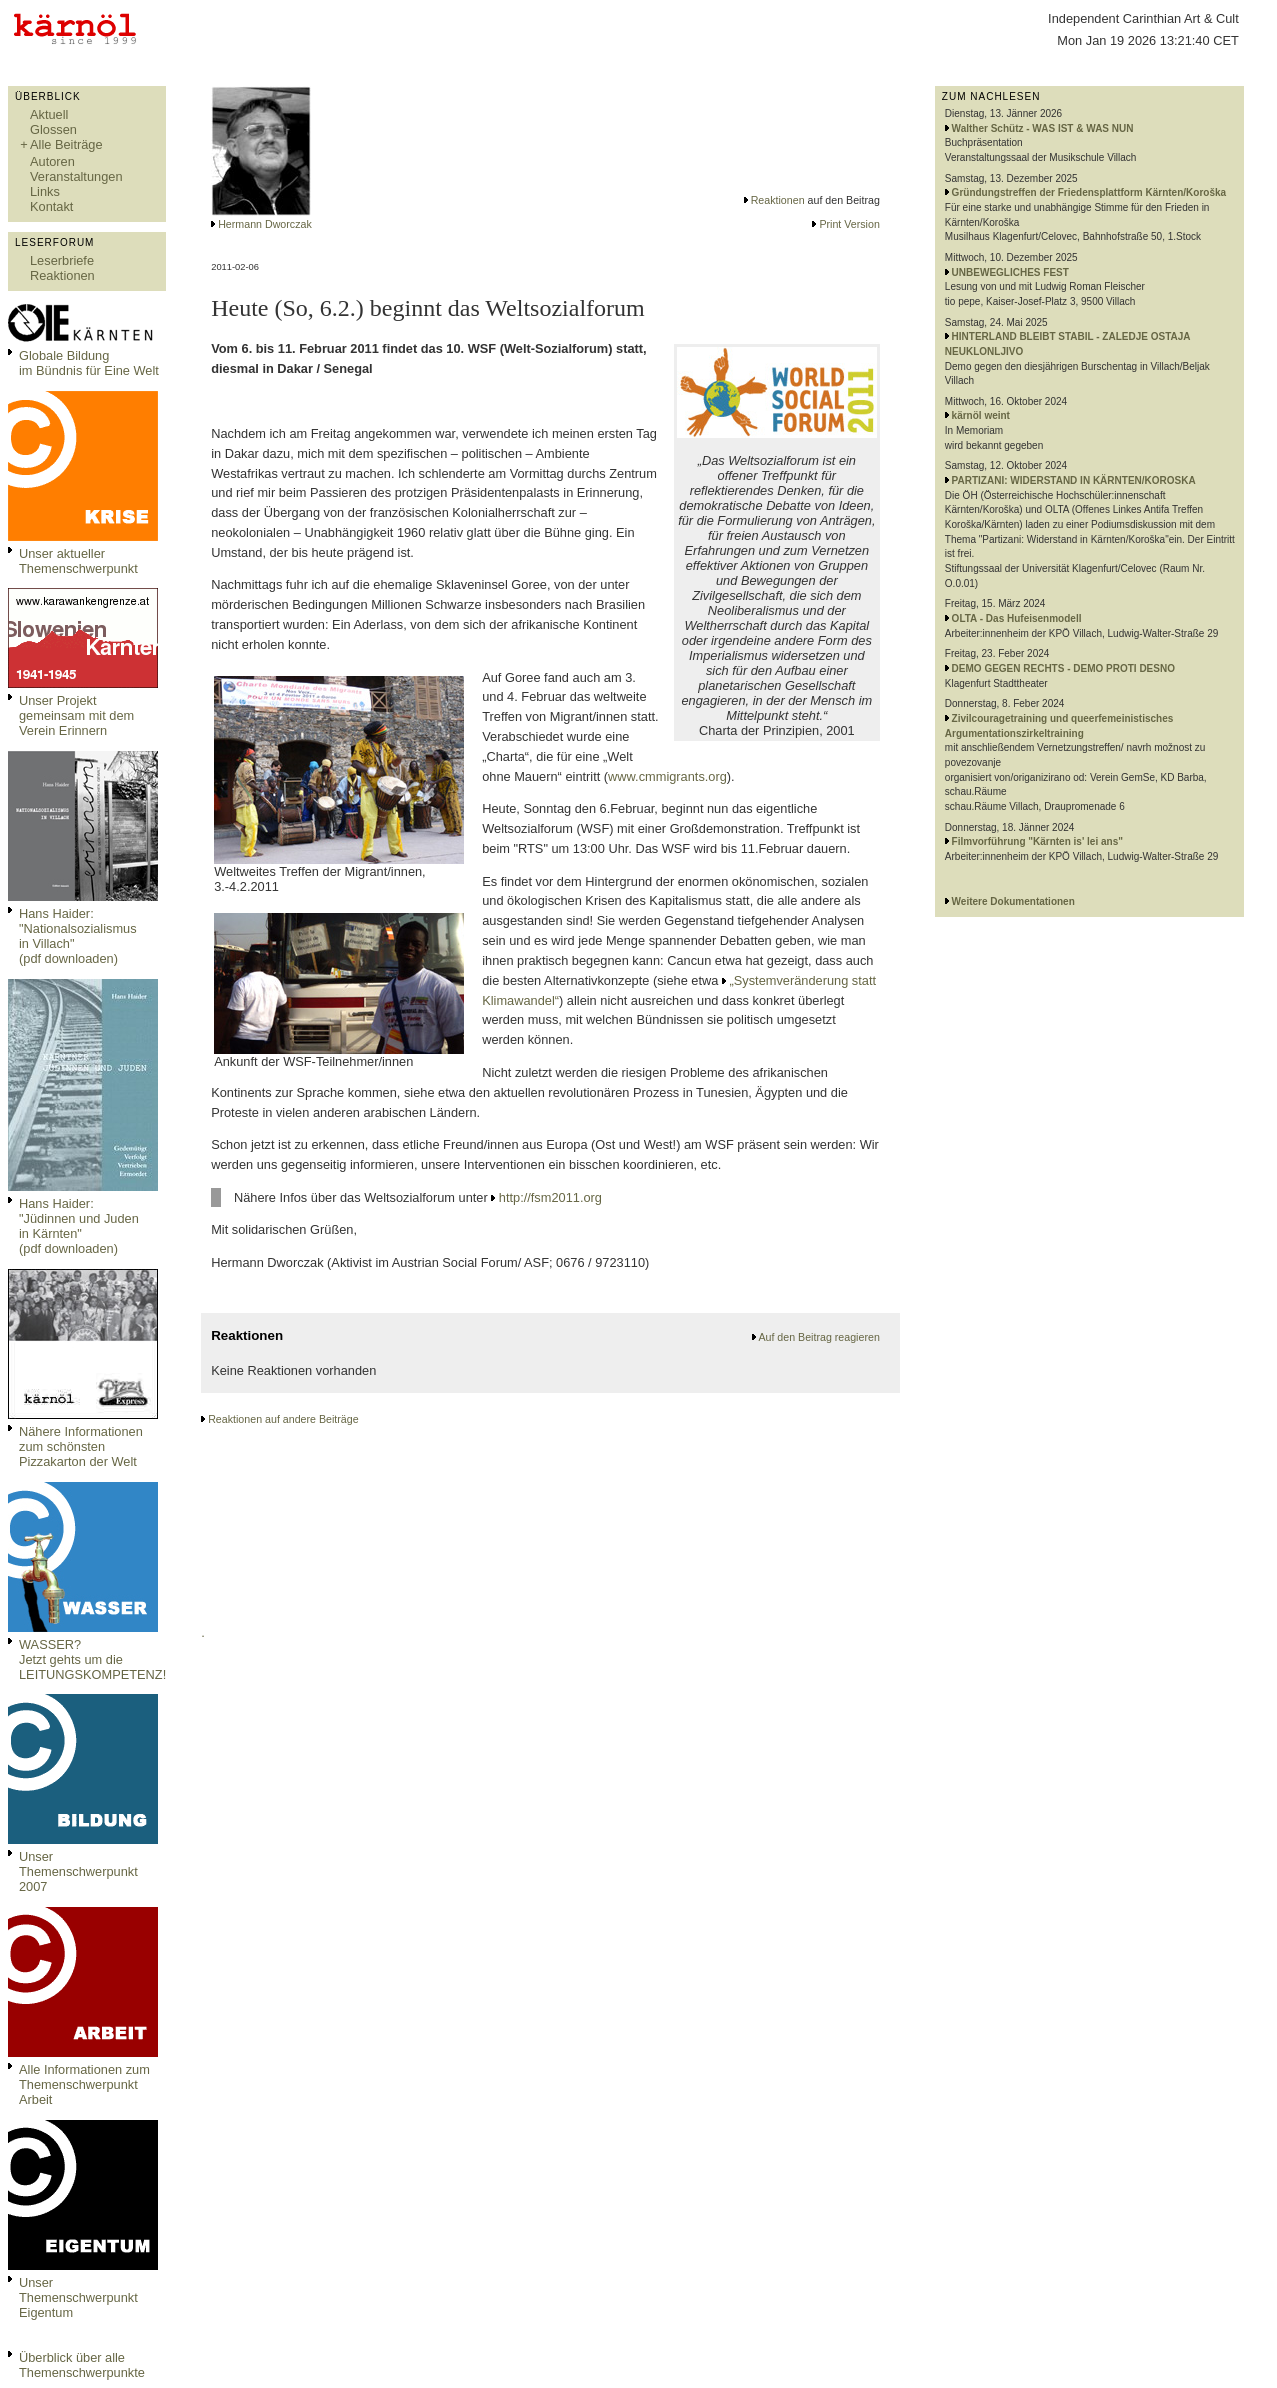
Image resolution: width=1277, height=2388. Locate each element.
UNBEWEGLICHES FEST (1010, 272)
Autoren (52, 161)
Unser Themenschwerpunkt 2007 (78, 1871)
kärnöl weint (981, 415)
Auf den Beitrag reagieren (818, 1337)
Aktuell (49, 114)
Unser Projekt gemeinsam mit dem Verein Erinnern (76, 715)
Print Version (849, 224)
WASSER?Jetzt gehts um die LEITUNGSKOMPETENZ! (92, 1659)
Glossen (53, 129)
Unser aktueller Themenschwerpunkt (78, 561)
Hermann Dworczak (265, 224)
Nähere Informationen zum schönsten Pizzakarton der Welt (81, 1446)
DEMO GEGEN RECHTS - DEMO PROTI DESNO (1063, 668)
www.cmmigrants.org (667, 776)
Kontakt (51, 206)
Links (45, 191)
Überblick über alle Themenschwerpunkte (82, 2365)
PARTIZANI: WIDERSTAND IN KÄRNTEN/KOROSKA (1074, 480)
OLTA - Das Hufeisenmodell (1017, 618)
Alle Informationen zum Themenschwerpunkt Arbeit (84, 2084)
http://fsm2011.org (550, 1197)
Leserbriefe (62, 260)
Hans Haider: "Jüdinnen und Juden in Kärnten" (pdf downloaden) (79, 1226)
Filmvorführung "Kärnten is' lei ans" (1037, 841)
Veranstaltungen (76, 176)
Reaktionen (62, 275)
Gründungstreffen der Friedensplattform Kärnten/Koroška (1089, 192)
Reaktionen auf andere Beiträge (283, 1419)
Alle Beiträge (66, 144)
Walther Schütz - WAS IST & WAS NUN (1043, 128)
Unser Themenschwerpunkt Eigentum (78, 2297)
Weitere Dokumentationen (1013, 901)
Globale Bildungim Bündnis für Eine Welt (89, 363)
